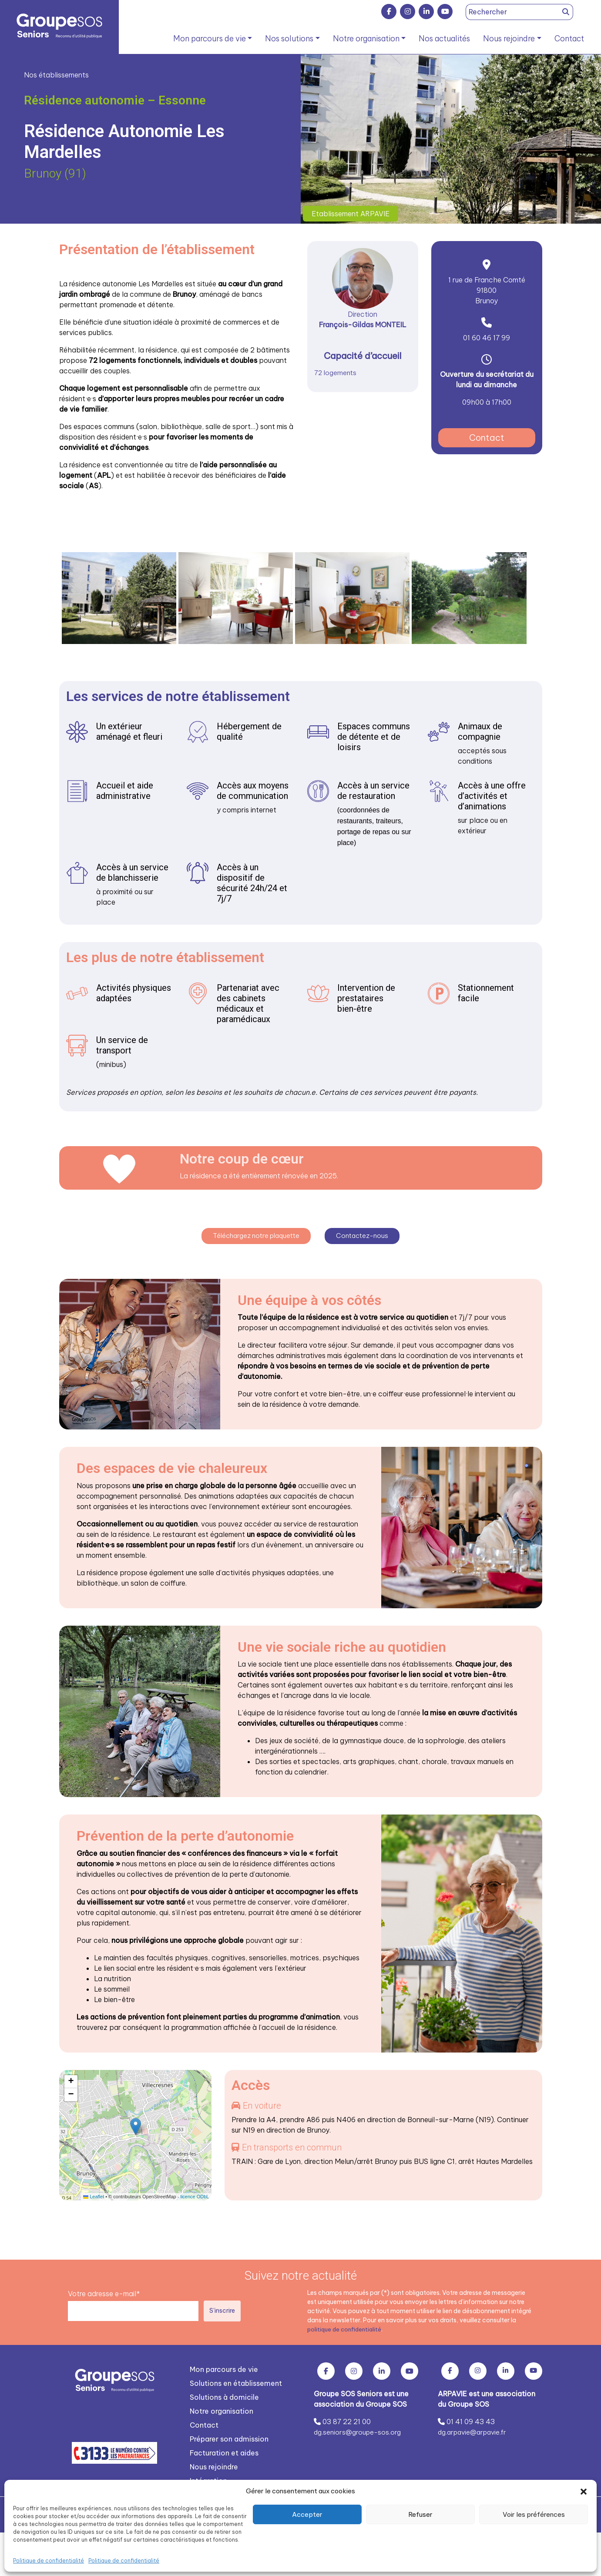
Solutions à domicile (224, 2394)
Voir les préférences (534, 2514)
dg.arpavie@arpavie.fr (475, 2429)
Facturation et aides (224, 2449)
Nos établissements (56, 74)
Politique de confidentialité (48, 2560)
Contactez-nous (366, 1232)
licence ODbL (194, 2193)
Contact (569, 39)
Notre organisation (366, 39)
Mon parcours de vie (209, 39)
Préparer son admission (229, 2436)
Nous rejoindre (509, 39)
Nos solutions (289, 39)
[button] (583, 2491)
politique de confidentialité (346, 2326)
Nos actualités (444, 39)
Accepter (307, 2514)
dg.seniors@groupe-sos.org (359, 2429)
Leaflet (93, 2193)
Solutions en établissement (236, 2380)
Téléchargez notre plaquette (254, 1232)
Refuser (420, 2514)
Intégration (208, 2477)
